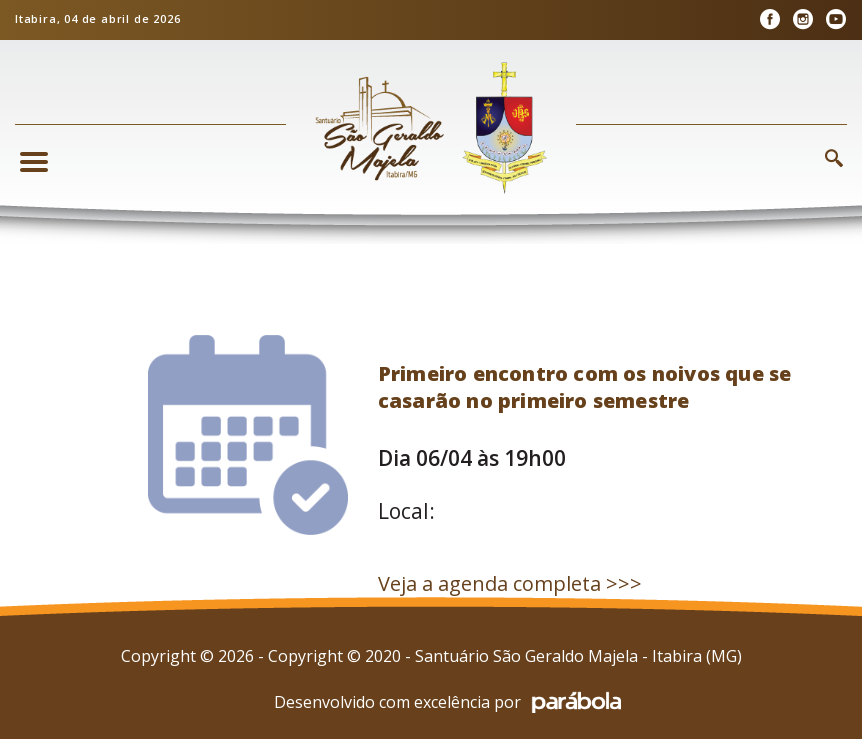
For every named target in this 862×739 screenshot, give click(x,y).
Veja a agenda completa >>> (510, 583)
